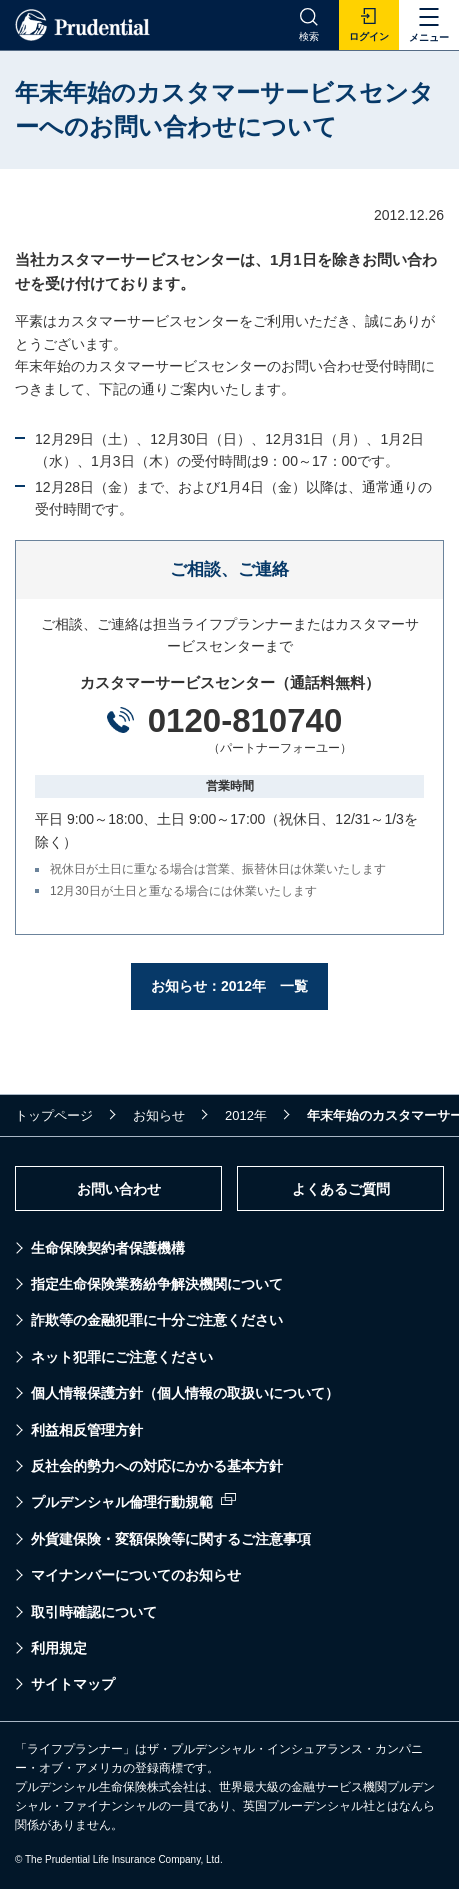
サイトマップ (73, 1684)
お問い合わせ (119, 1189)
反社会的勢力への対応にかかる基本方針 (157, 1466)
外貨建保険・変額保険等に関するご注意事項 (171, 1539)
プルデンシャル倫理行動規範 (122, 1502)
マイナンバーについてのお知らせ (136, 1575)
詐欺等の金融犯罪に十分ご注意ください (157, 1320)
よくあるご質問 (341, 1189)
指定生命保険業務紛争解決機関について (157, 1284)
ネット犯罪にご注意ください (122, 1357)
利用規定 (59, 1648)
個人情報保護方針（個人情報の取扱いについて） (185, 1393)
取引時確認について (94, 1612)
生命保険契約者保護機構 (108, 1248)
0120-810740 (245, 721)
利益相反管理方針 (87, 1430)
